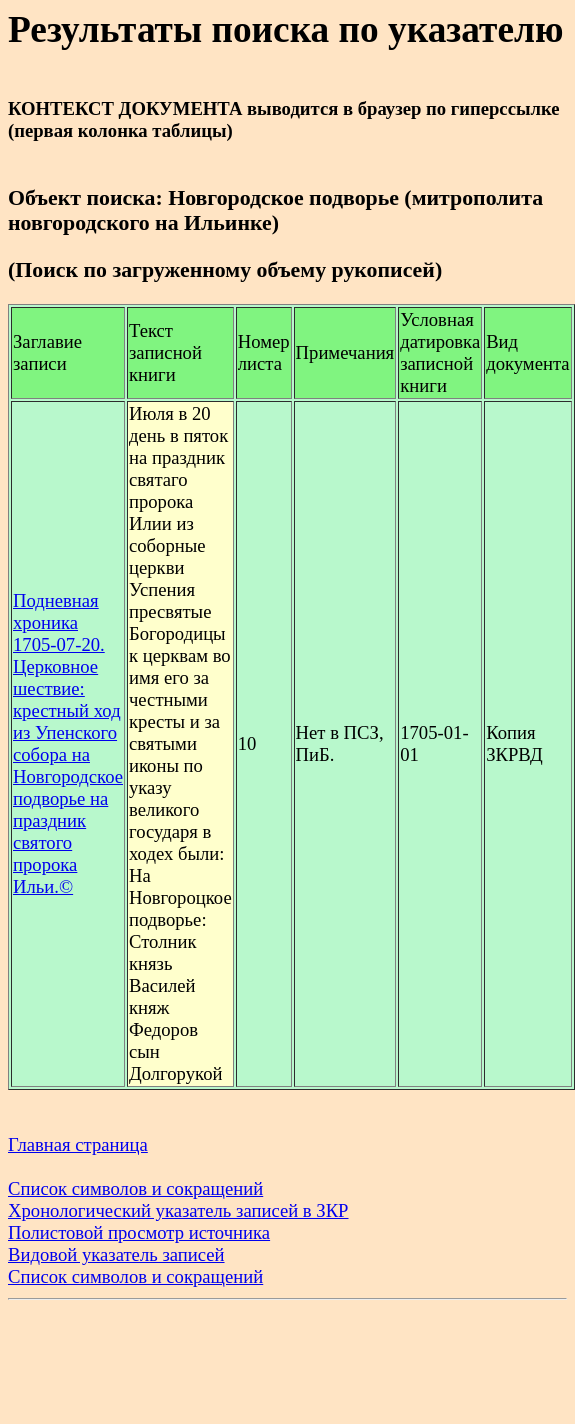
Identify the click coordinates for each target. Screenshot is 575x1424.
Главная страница (78, 1144)
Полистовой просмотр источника (139, 1232)
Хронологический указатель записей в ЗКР (178, 1210)
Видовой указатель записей (116, 1254)
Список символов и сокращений (135, 1188)
